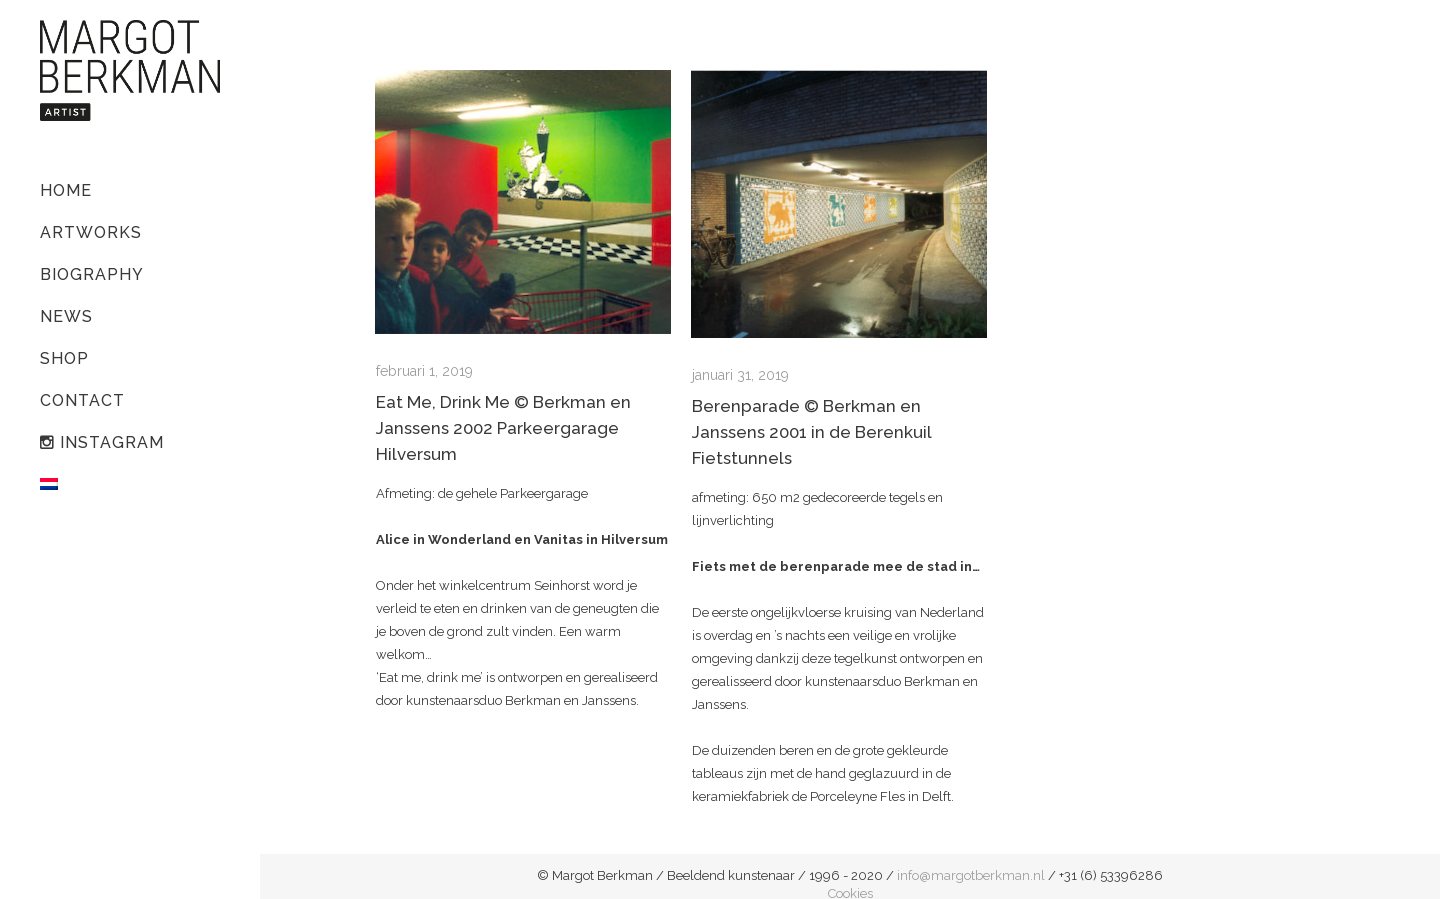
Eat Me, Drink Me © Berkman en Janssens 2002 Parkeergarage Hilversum (503, 428)
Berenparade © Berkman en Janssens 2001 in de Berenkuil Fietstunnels (811, 432)
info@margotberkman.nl (971, 875)
